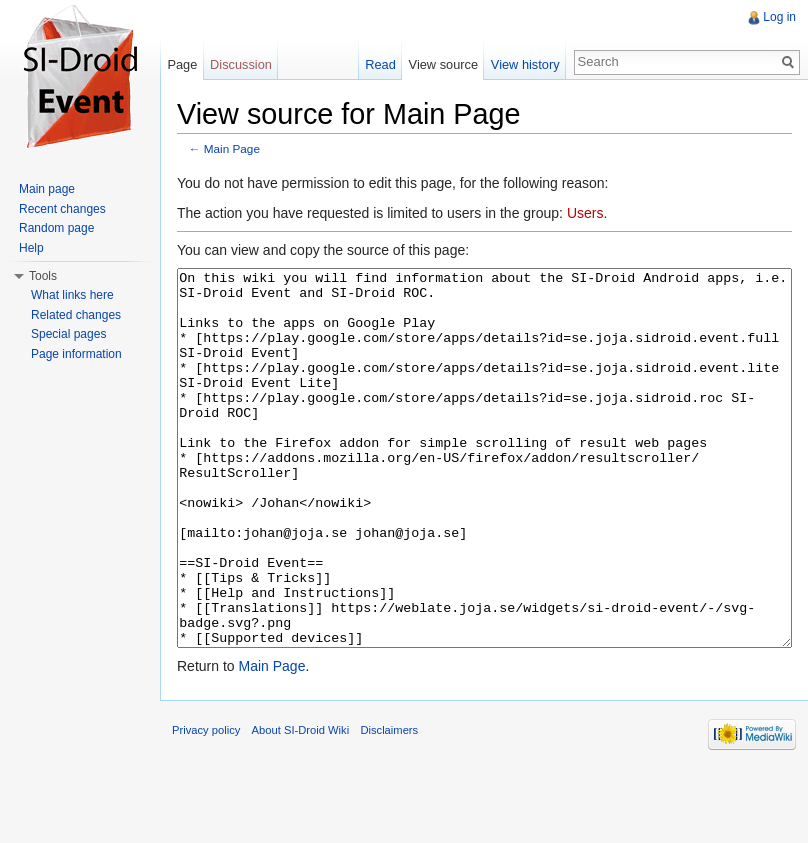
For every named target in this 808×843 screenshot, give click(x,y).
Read (380, 64)
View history (525, 64)
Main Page (232, 148)
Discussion (241, 64)
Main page (47, 189)
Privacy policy (206, 805)
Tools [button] (43, 276)
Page (182, 64)
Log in (779, 17)
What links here (72, 295)
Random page (56, 228)
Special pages (68, 334)
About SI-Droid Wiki (301, 805)
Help (31, 248)
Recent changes (62, 209)
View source (443, 64)
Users (585, 213)
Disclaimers (389, 805)
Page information (76, 354)
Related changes (76, 315)
